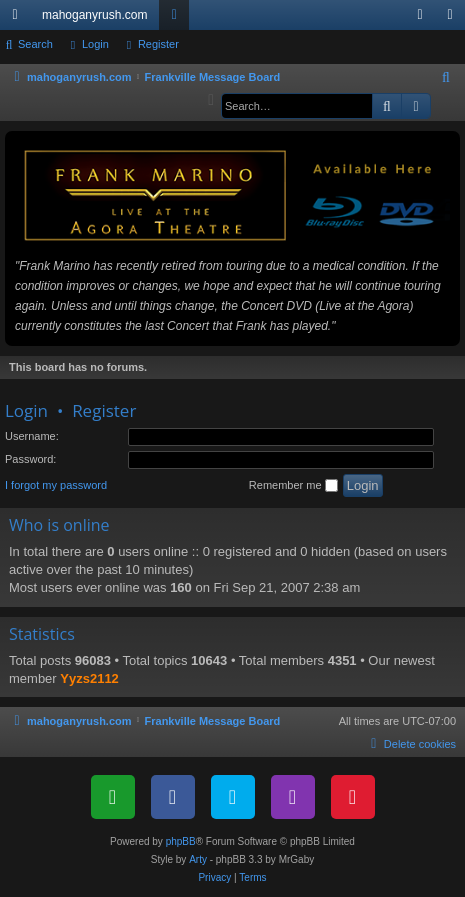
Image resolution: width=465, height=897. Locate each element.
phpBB (181, 841)
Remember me (293, 486)
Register (158, 44)
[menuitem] (447, 78)
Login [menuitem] (424, 19)
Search (35, 44)
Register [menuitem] (454, 19)
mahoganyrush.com (94, 15)
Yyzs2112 (89, 678)
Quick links (19, 19)
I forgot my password (56, 485)
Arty (198, 859)
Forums (178, 19)
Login (95, 44)
